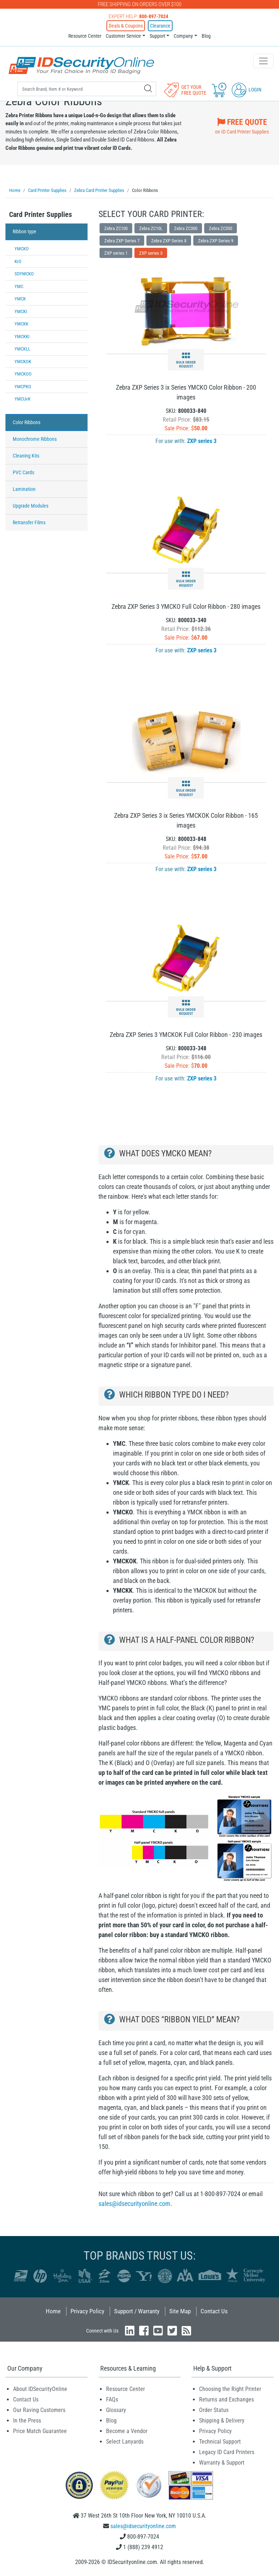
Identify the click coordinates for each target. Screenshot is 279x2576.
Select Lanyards (124, 2441)
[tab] (46, 216)
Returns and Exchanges (226, 2399)
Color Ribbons (26, 422)
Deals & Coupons (126, 26)
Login (247, 90)
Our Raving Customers (39, 2410)
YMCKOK (23, 361)
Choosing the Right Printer (230, 2389)
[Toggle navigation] (263, 61)
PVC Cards (23, 472)
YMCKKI (22, 336)
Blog (206, 36)
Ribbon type (24, 231)
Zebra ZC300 (185, 228)
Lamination (24, 489)
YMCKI (21, 311)
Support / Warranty (136, 2311)
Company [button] (183, 36)
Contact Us (214, 2311)
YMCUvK (23, 399)
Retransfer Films (29, 522)
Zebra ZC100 (116, 228)
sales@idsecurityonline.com (134, 2203)
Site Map (180, 2311)
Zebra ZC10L (150, 228)
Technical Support (220, 2441)
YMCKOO (23, 374)
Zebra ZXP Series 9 (215, 240)
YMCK (20, 299)
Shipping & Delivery (221, 2420)
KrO (18, 261)
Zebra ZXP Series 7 (122, 240)
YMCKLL (22, 349)
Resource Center (84, 36)
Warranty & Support (221, 2462)
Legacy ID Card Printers (226, 2452)
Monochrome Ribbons (35, 439)
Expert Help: (138, 16)
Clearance (160, 26)
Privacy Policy (87, 2311)
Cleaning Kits (26, 456)
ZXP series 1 (116, 253)
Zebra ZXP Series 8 (168, 240)
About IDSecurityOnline (40, 2389)
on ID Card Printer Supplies (242, 125)
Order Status (214, 2410)
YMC (19, 286)
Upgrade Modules (30, 506)
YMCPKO (23, 386)
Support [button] (157, 36)
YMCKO (22, 248)
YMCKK (21, 324)
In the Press (27, 2420)
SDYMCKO (24, 273)
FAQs (112, 2399)
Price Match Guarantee (40, 2431)
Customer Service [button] (123, 36)
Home (53, 2311)
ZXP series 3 (150, 253)
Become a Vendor (126, 2431)
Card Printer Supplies (40, 214)
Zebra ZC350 (220, 228)
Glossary (116, 2410)
